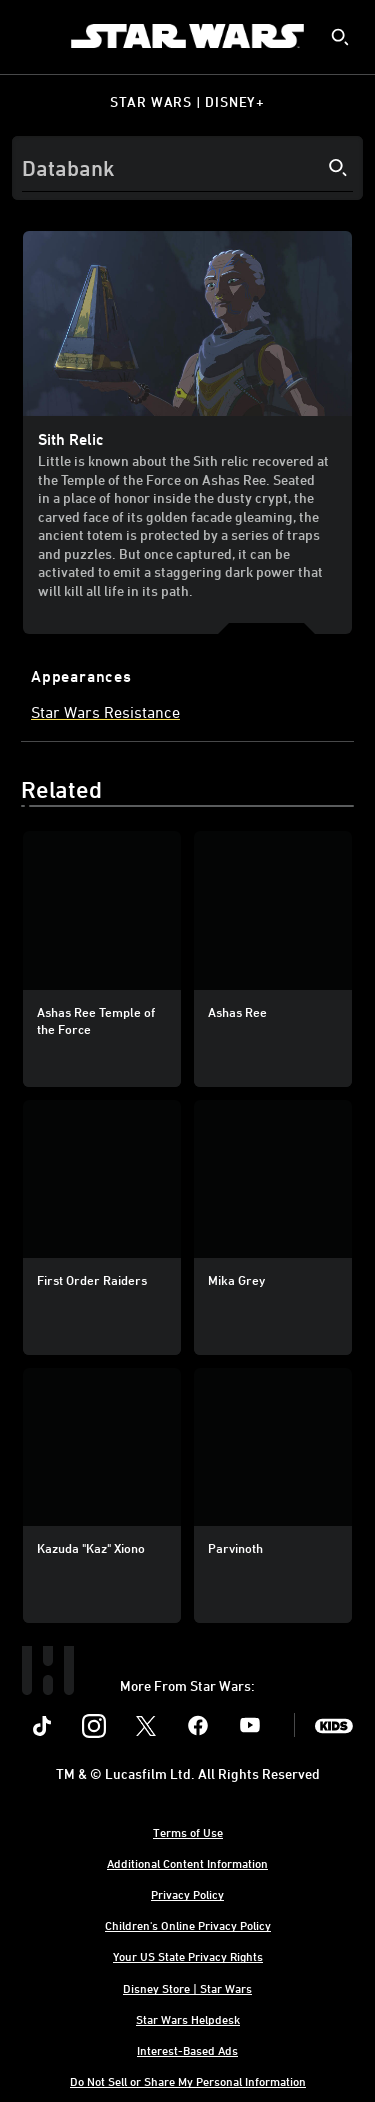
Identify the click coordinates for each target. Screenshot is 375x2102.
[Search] (187, 168)
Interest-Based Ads (187, 2050)
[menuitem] (32, 36)
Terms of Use (188, 1832)
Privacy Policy (187, 1894)
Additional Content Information (187, 1863)
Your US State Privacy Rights (188, 1956)
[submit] (340, 37)
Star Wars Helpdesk (188, 2019)
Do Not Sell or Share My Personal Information (188, 2081)
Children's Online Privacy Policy (188, 1925)
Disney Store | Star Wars (187, 1988)
